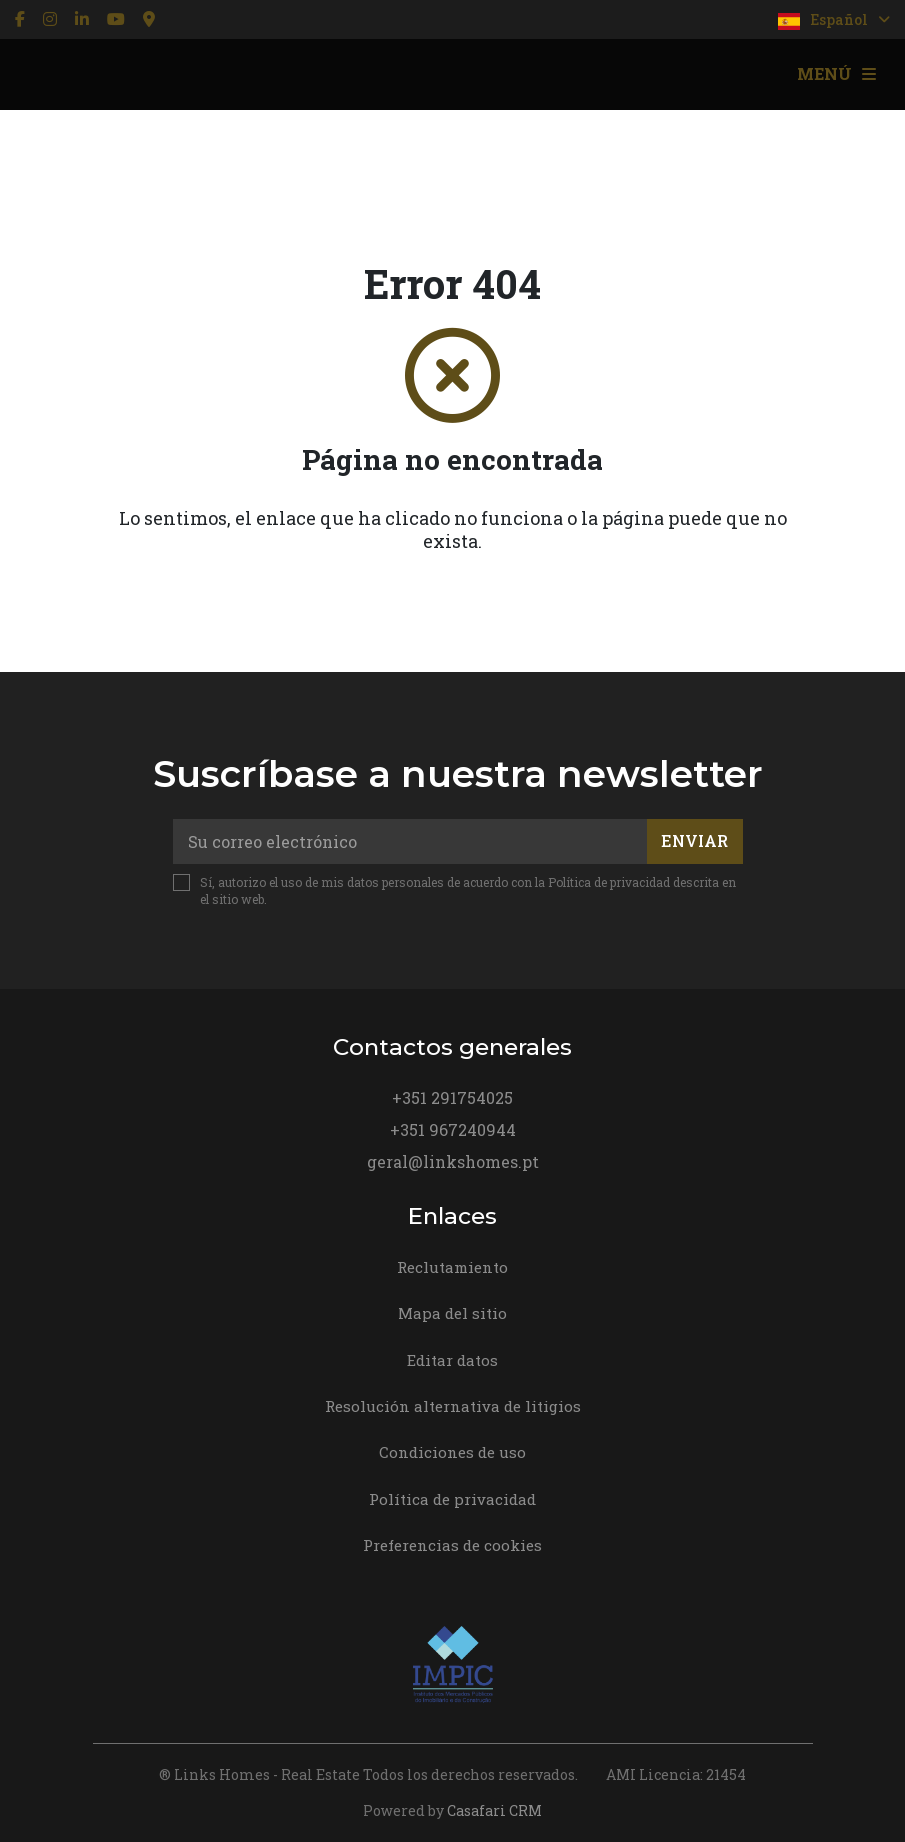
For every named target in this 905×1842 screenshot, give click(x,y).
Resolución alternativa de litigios (453, 1406)
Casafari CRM (494, 1810)
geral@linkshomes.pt (453, 1161)
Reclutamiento (452, 1267)
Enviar (694, 840)
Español (834, 20)
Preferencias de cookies (452, 1545)
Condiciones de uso (452, 1452)
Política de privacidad (609, 882)
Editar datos (452, 1360)
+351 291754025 (452, 1097)
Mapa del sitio (452, 1313)
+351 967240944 (453, 1129)
